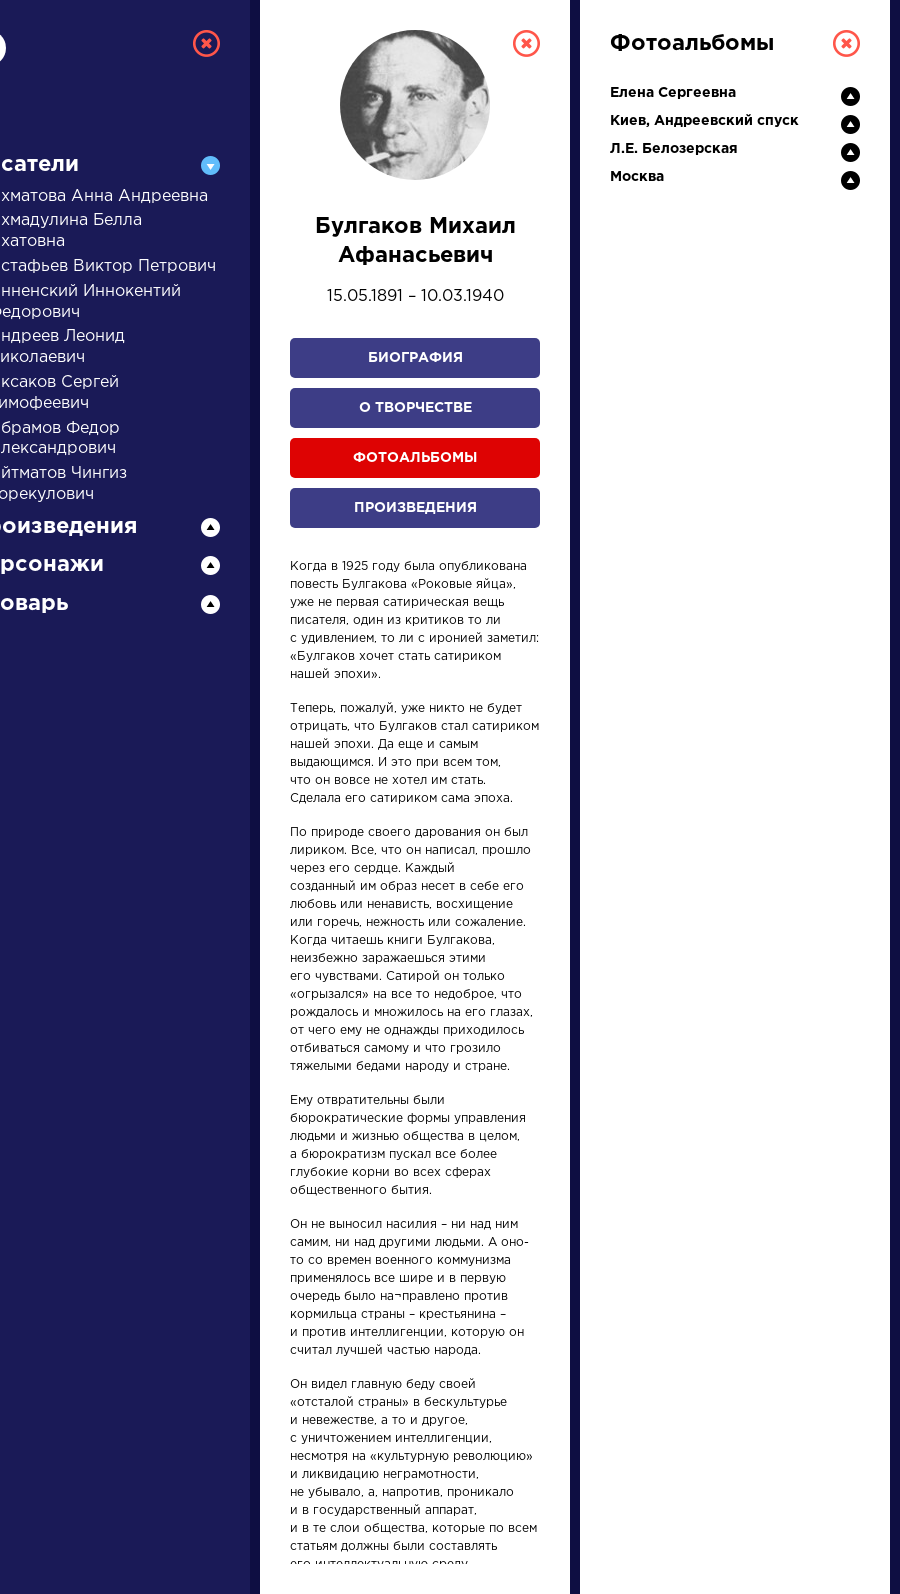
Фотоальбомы (415, 458)
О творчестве (415, 408)
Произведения (415, 508)
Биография (415, 358)
